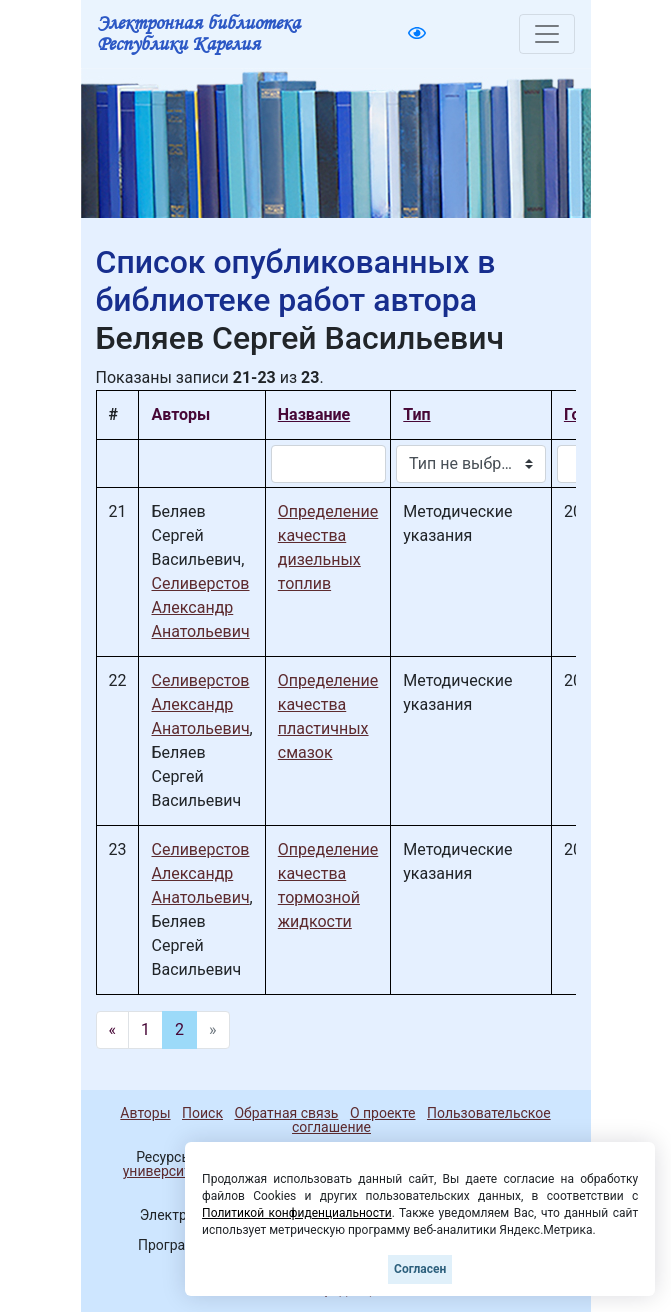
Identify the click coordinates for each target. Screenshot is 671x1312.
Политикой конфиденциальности (297, 1213)
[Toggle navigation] (547, 34)
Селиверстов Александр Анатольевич (200, 607)
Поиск (202, 1113)
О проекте (383, 1113)
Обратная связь (286, 1113)
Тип (416, 414)
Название (314, 414)
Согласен (420, 1269)
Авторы (145, 1113)
